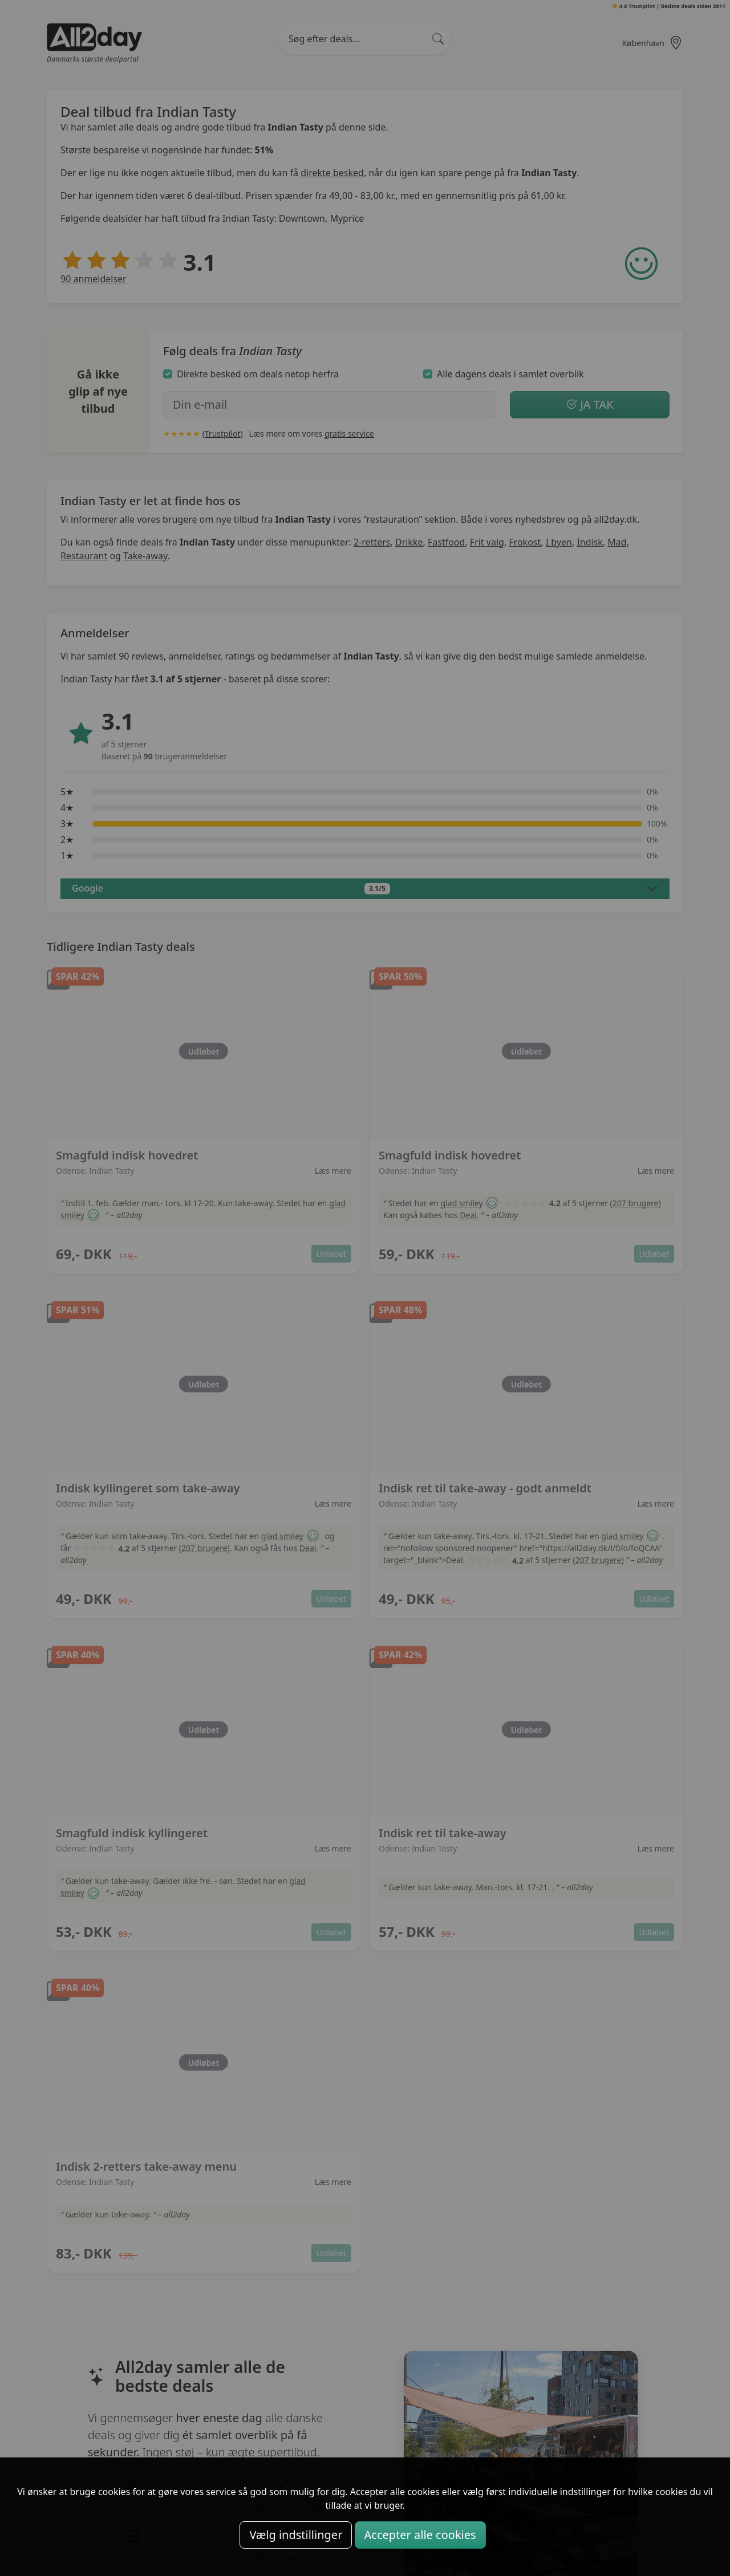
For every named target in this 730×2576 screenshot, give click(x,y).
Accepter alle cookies (420, 2534)
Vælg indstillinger (295, 2534)
